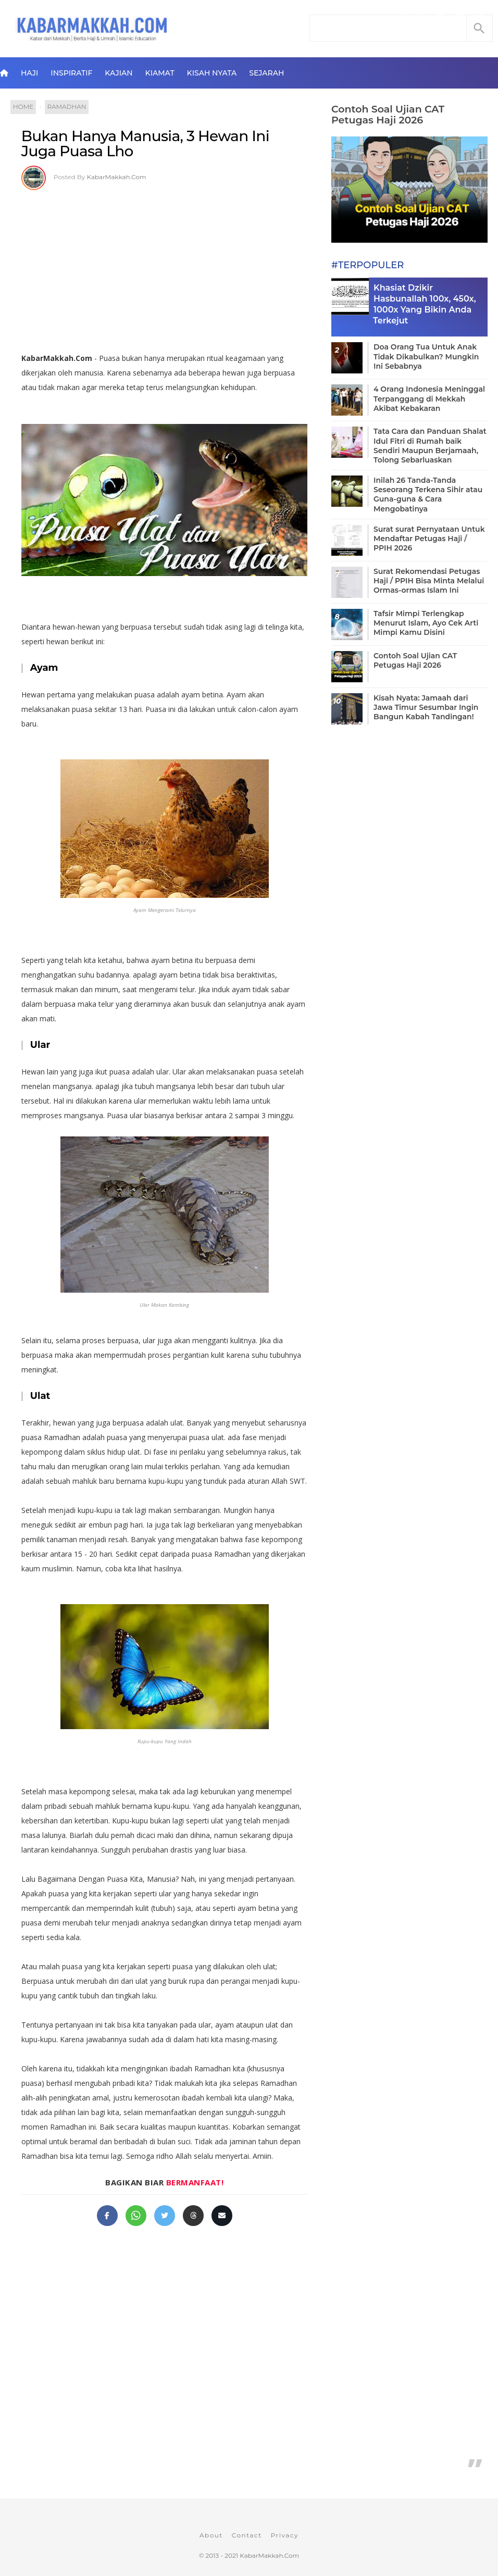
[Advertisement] (164, 268)
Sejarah (266, 73)
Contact (247, 2535)
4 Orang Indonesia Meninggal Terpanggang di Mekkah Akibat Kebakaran (429, 398)
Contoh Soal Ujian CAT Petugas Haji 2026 (387, 114)
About (211, 2535)
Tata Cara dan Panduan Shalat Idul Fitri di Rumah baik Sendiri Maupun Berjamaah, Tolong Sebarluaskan (430, 446)
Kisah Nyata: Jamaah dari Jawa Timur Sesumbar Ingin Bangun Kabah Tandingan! (426, 707)
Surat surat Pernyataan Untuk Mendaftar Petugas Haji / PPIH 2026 (429, 538)
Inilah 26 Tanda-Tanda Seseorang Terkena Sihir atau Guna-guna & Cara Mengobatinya (428, 495)
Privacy (284, 2535)
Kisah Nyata (212, 73)
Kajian (118, 73)
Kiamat (160, 73)
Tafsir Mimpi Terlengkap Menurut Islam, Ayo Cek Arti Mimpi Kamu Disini (426, 623)
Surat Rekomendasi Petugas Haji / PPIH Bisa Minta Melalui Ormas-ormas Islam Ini (429, 581)
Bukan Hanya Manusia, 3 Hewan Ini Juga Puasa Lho (145, 143)
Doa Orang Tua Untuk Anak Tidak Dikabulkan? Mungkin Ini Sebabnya (426, 356)
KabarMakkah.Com (116, 177)
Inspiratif (71, 73)
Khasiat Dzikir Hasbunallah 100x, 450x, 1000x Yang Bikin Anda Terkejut (424, 304)
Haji (29, 73)
